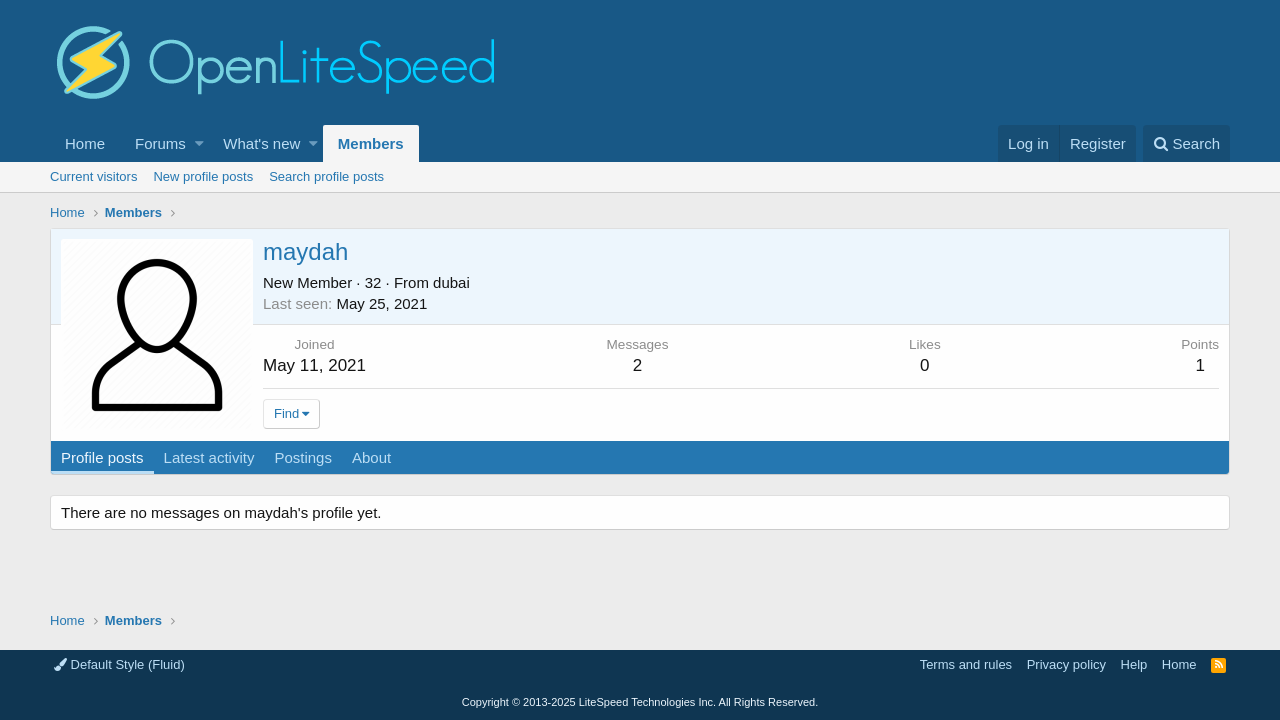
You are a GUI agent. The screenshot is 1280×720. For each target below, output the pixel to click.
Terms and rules (966, 664)
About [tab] (371, 457)
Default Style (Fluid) (119, 664)
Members (371, 143)
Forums (160, 143)
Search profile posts (326, 176)
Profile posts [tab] (102, 457)
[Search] (1186, 143)
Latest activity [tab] (209, 457)
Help (1134, 664)
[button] (199, 143)
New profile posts (203, 176)
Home (85, 143)
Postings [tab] (303, 457)
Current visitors (93, 176)
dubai (451, 282)
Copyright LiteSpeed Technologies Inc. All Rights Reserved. (640, 702)
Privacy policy (1066, 664)
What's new (261, 143)
